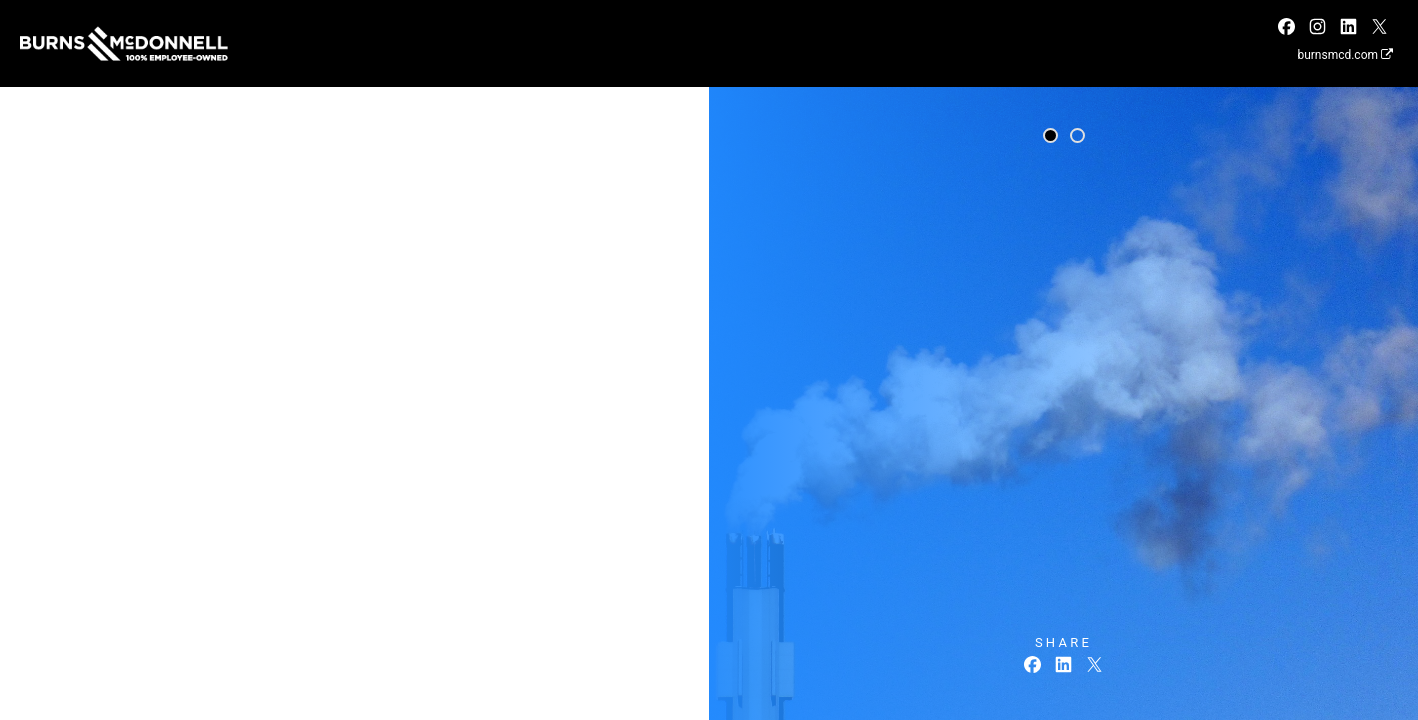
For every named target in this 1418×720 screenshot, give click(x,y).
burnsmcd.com (1345, 55)
